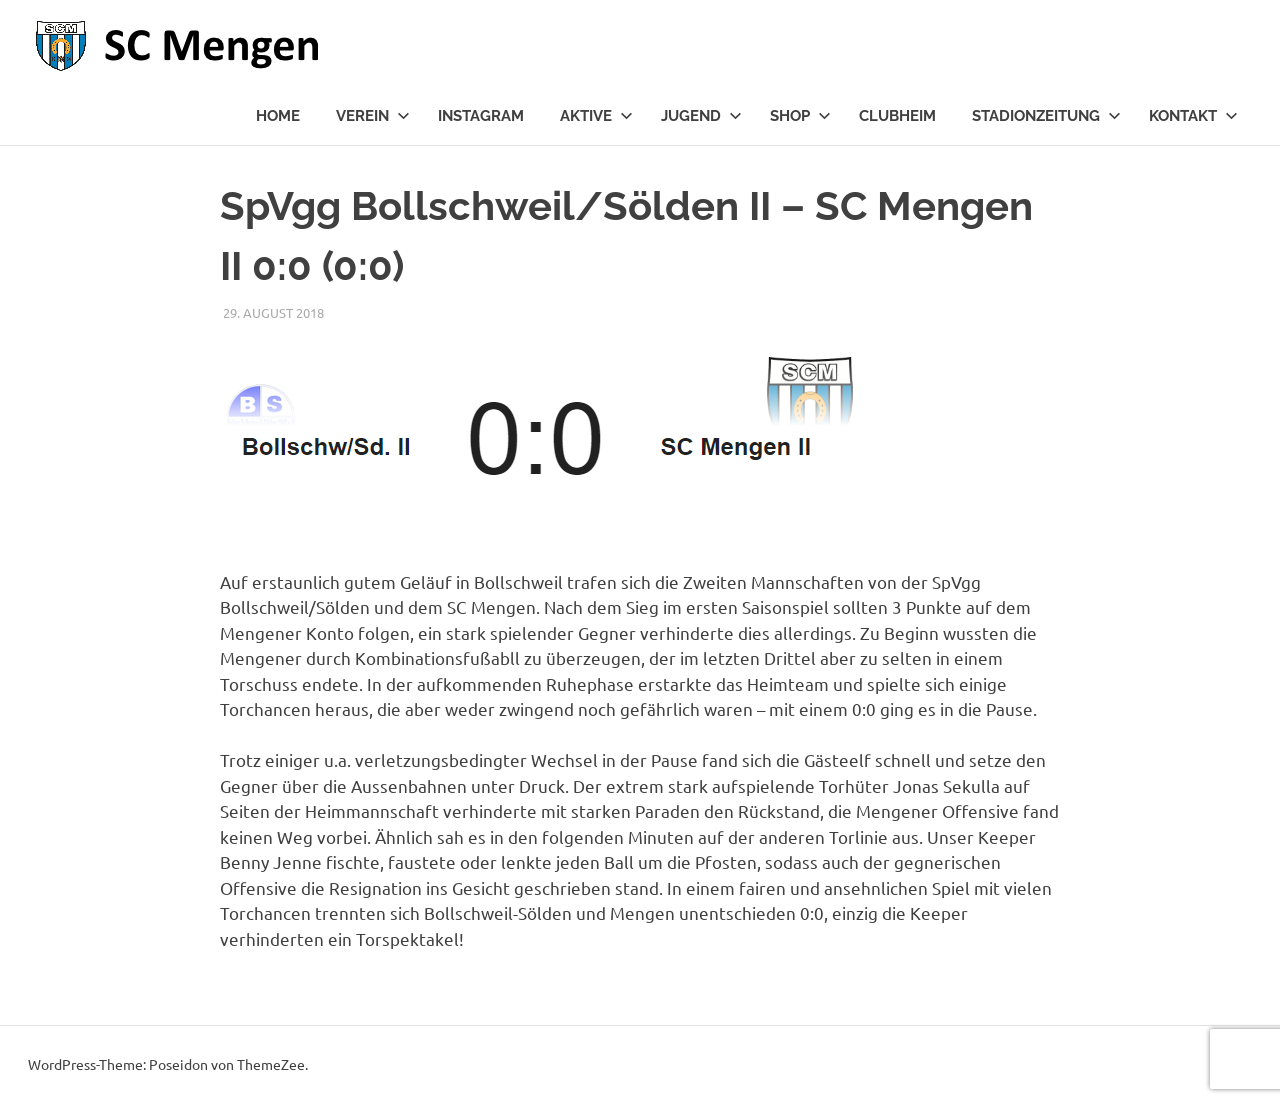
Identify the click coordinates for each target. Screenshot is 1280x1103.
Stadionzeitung (1046, 116)
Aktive (596, 116)
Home (278, 116)
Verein (373, 116)
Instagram (481, 116)
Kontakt (1193, 116)
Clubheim (897, 116)
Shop (800, 116)
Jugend (701, 116)
